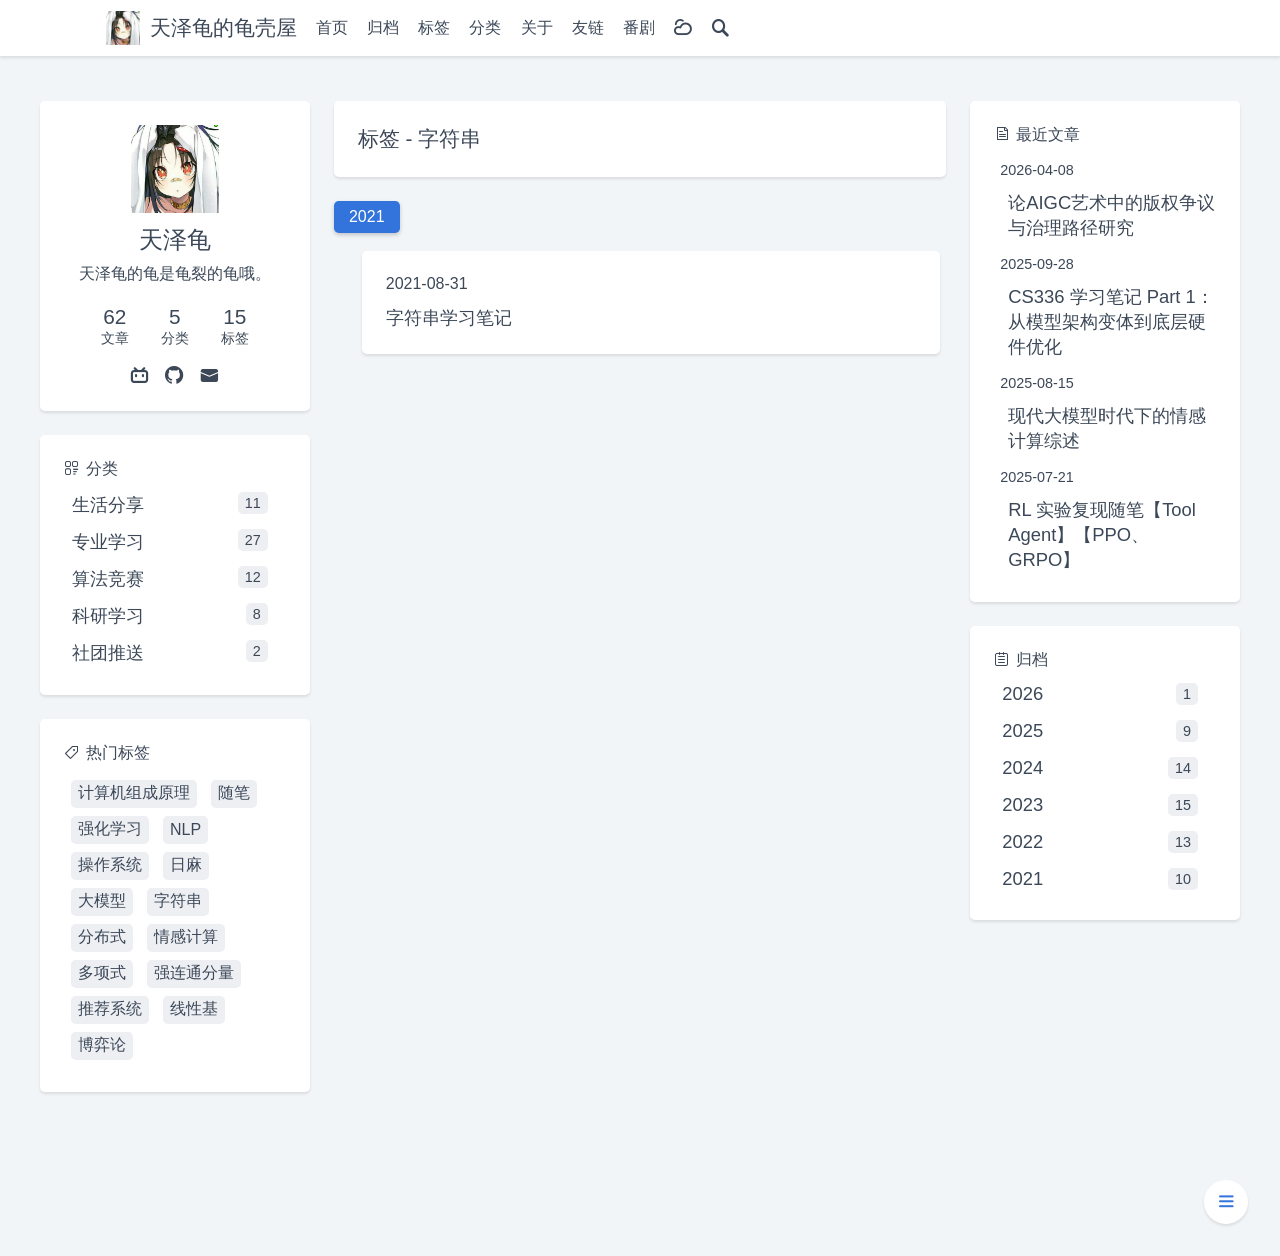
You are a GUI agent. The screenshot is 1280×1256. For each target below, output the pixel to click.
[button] (1226, 1202)
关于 (537, 27)
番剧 (639, 27)
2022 (1100, 842)
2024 (1100, 768)
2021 (1100, 879)
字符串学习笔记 (449, 317)
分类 (485, 27)
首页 (332, 27)
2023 (1100, 805)
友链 (588, 27)
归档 (383, 27)
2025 (1100, 731)
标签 (434, 27)
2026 (1100, 694)
